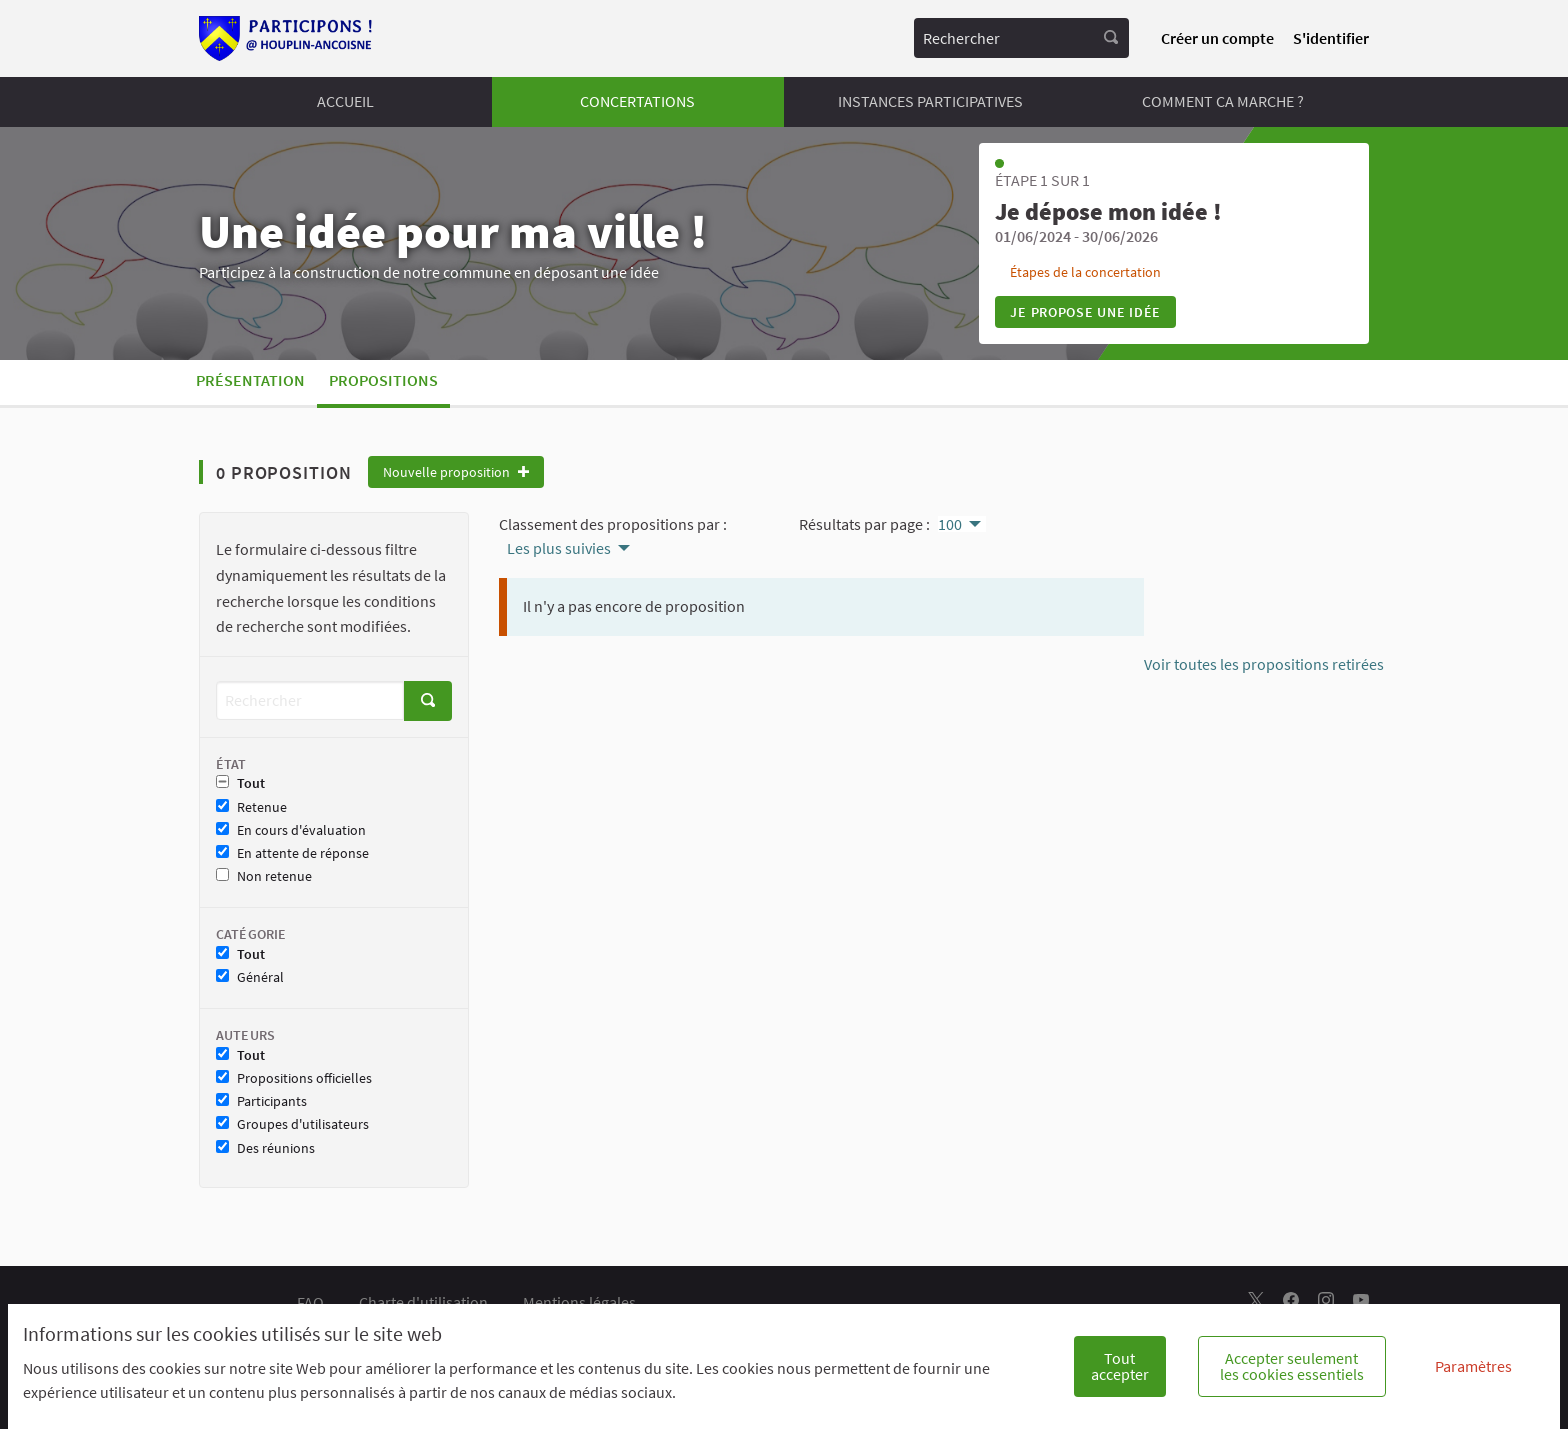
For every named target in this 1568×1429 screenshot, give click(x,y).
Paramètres (1473, 1366)
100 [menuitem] (950, 524)
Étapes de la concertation (1085, 272)
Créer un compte (1217, 38)
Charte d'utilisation (423, 1302)
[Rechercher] (310, 700)
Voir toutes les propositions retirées (1264, 664)
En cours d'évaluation (291, 830)
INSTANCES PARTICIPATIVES (930, 101)
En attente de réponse (292, 853)
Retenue (251, 807)
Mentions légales (579, 1302)
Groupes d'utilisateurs (292, 1124)
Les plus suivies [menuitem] (559, 548)
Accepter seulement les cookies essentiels (1292, 1366)
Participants (261, 1101)
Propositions (383, 380)
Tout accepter (1120, 1366)
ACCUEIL (345, 101)
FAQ (310, 1302)
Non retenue (264, 876)
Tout (240, 783)
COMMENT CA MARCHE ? (1223, 101)
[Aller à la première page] (287, 38)
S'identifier (1331, 38)
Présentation (250, 380)
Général (250, 977)
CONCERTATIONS (637, 101)
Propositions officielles (294, 1078)
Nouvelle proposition (456, 472)
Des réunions (265, 1148)
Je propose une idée (1085, 312)
